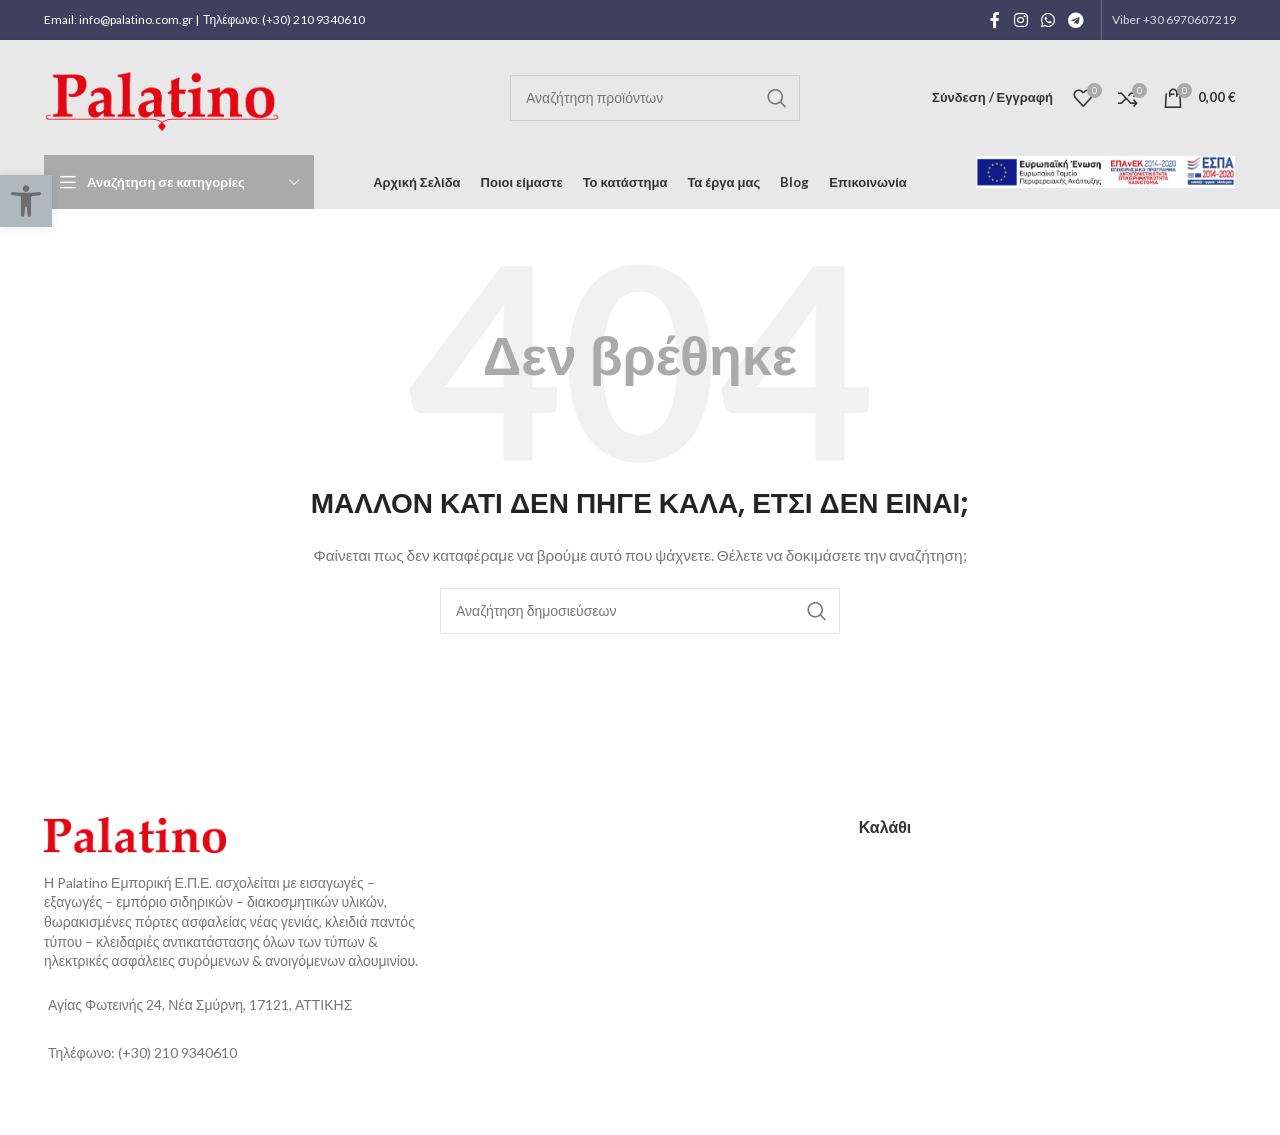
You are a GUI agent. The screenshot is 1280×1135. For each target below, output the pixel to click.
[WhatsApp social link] (1047, 20)
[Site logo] (166, 95)
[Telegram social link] (1076, 20)
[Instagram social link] (1020, 20)
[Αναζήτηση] (655, 98)
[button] (26, 201)
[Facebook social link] (995, 20)
